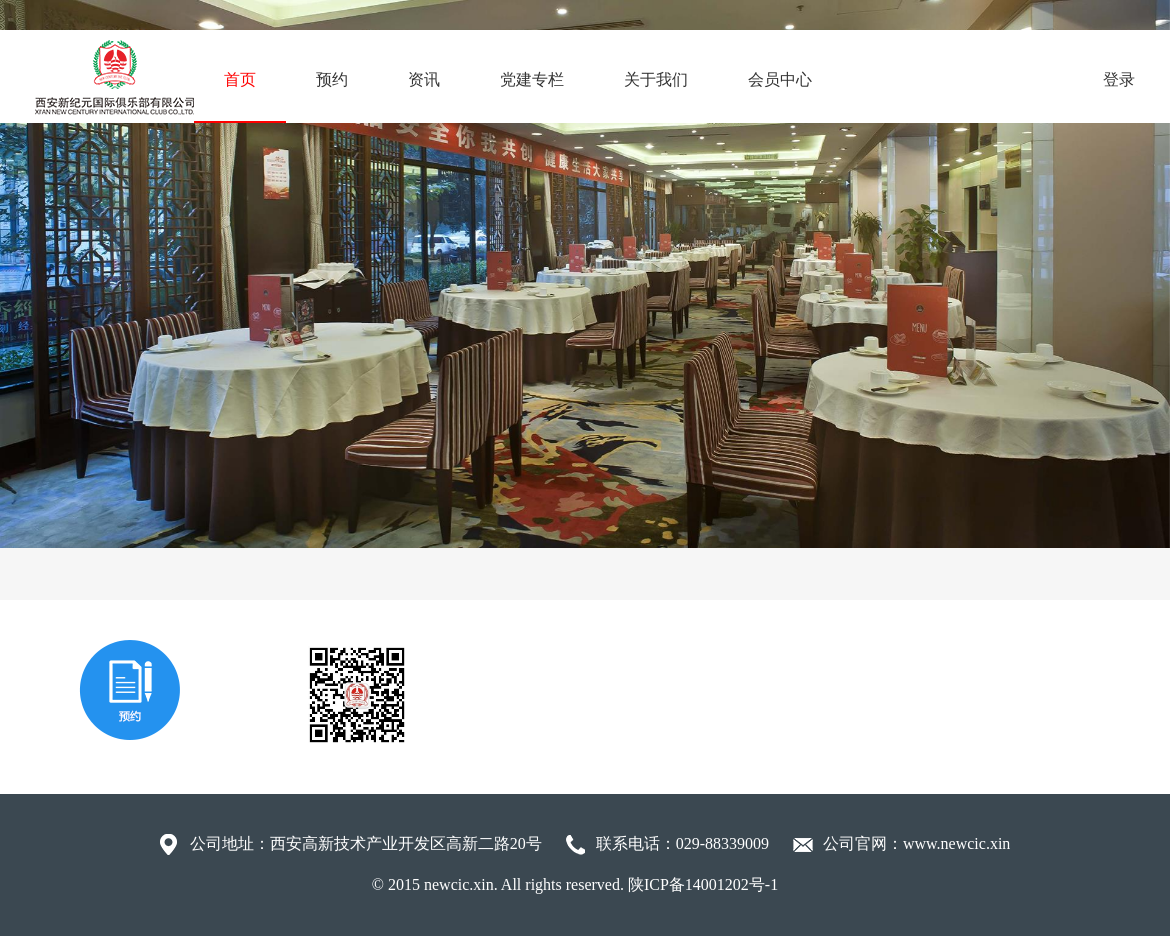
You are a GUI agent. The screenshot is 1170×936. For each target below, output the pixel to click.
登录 (1119, 79)
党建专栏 (532, 79)
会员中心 (780, 79)
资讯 (424, 79)
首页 (240, 79)
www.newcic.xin (956, 843)
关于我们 (656, 79)
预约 (332, 79)
